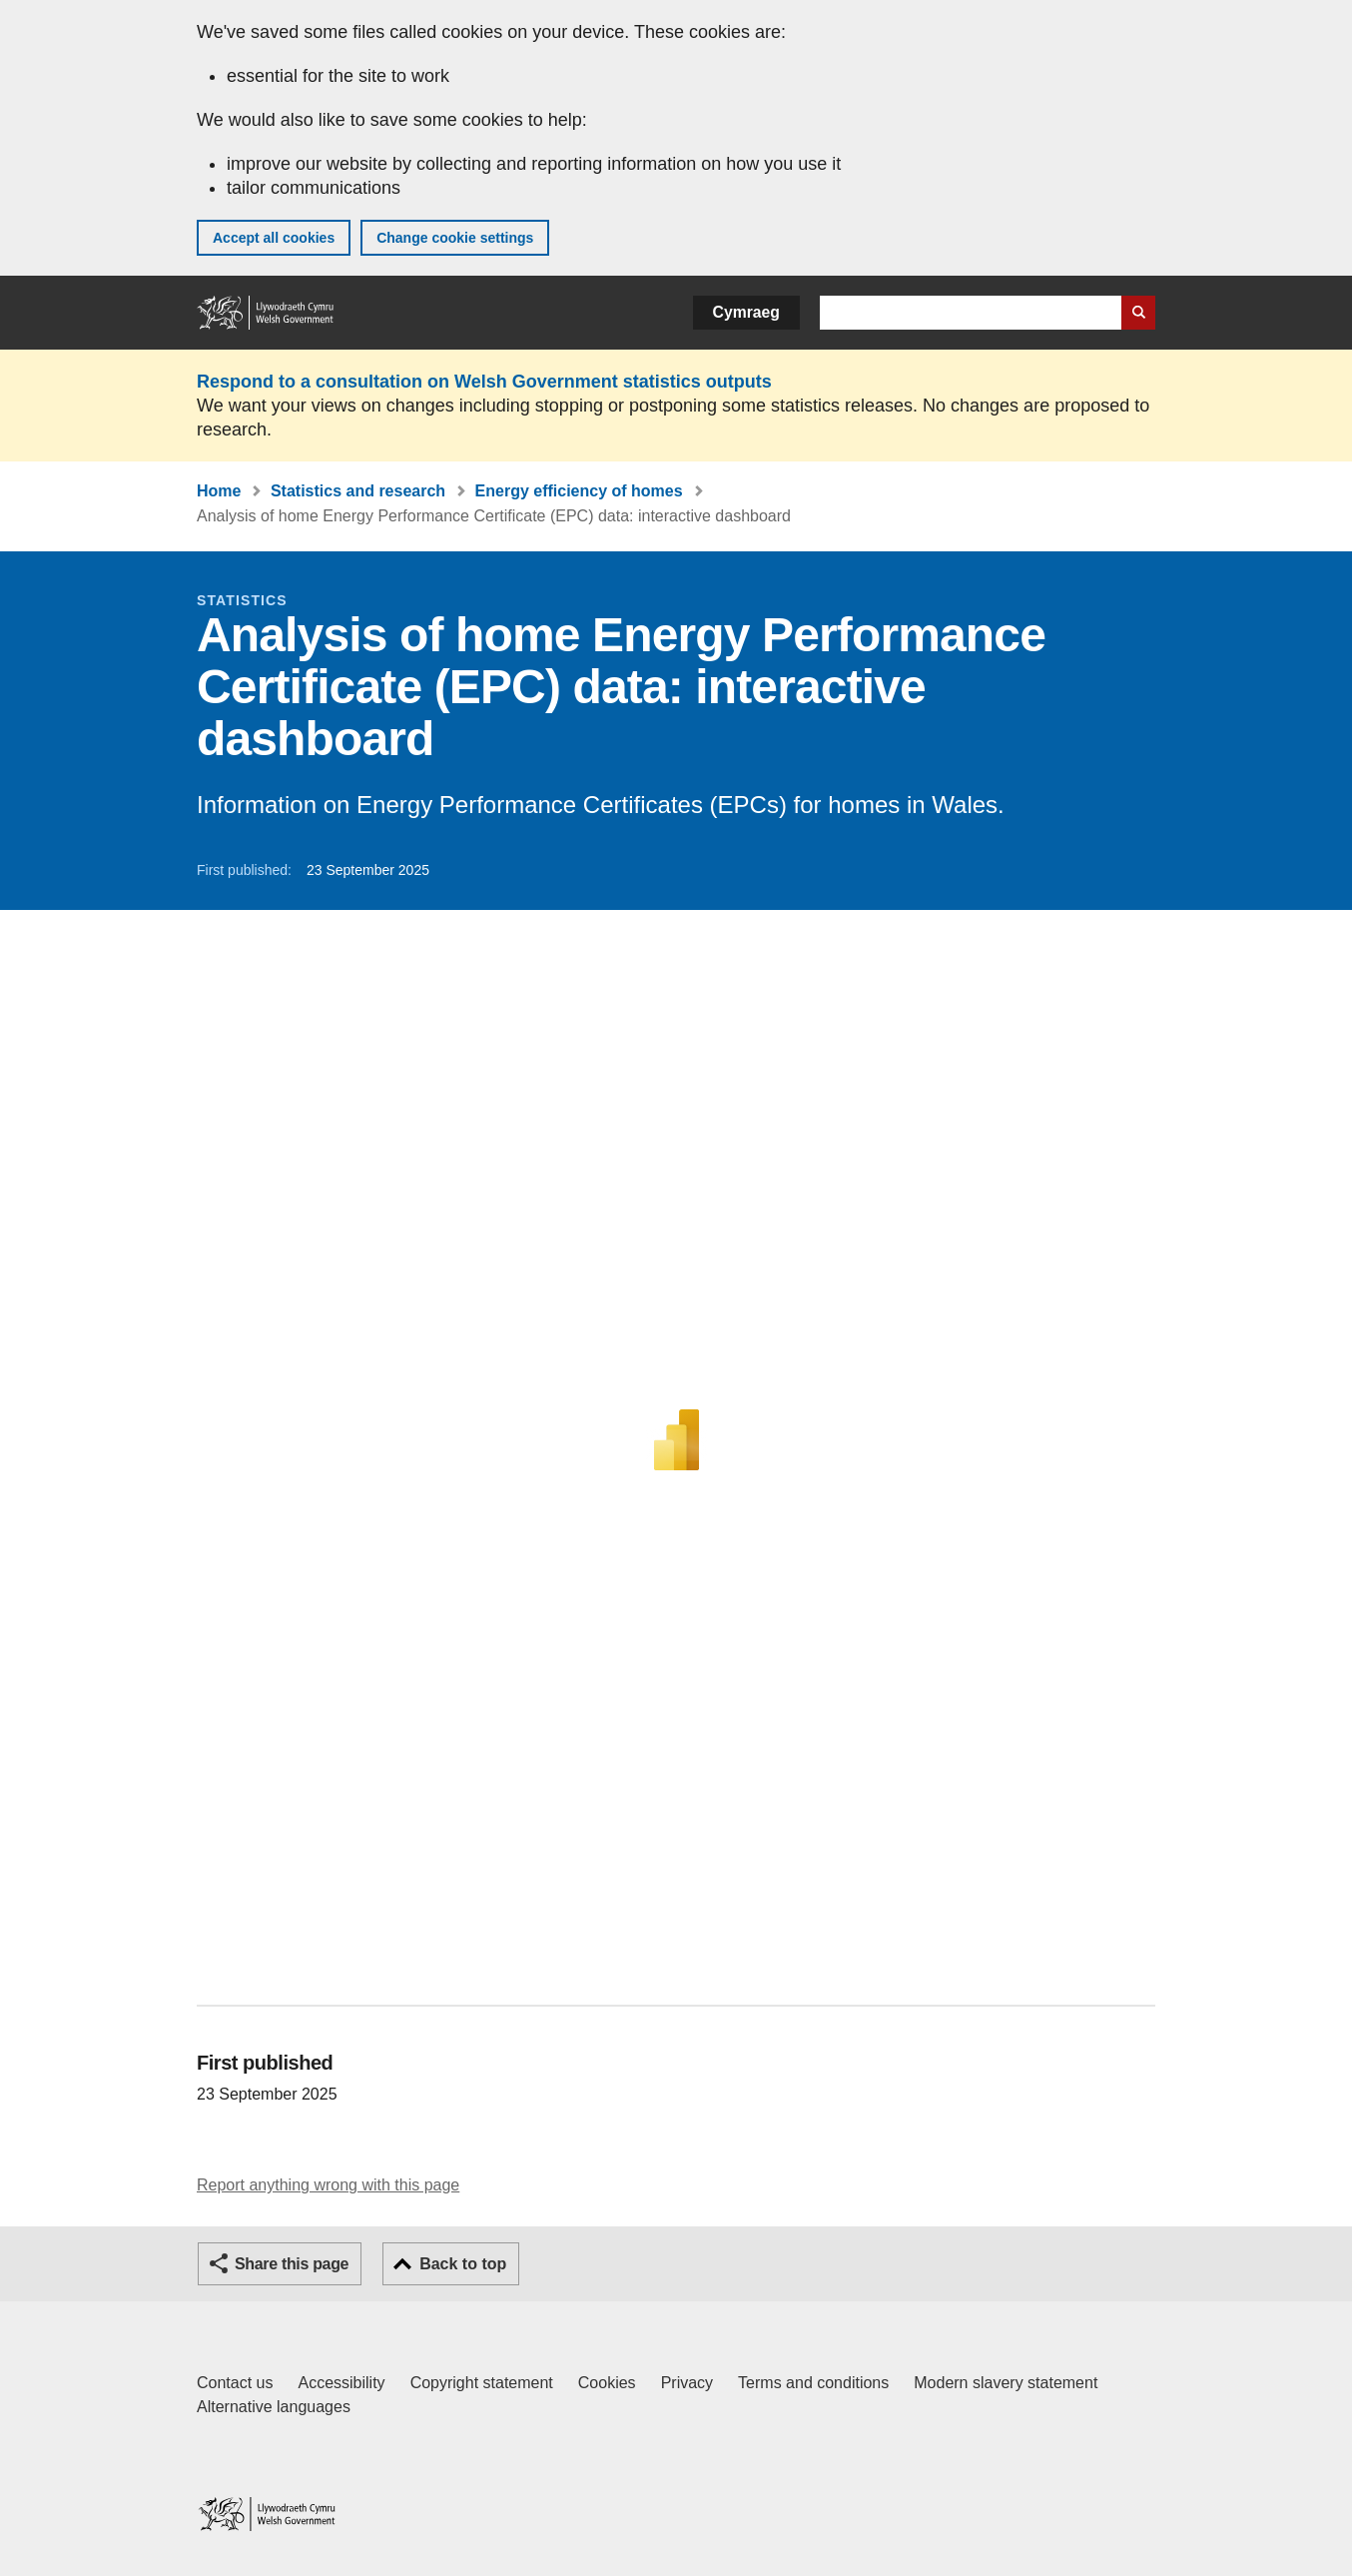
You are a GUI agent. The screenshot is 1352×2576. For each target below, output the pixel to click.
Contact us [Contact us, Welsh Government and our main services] (235, 2382)
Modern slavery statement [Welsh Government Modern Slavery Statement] (1005, 2382)
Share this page (291, 2263)
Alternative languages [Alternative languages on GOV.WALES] (273, 2406)
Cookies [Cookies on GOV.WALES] (607, 2382)
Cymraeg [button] (746, 312)
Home (219, 490)
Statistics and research (358, 490)
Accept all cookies (274, 238)
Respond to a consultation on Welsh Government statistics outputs (484, 382)
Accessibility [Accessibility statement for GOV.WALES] (341, 2382)
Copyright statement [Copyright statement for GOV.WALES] (481, 2382)
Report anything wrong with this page (328, 2184)
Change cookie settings (454, 238)
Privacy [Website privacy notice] (687, 2382)
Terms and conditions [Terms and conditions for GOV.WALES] (813, 2382)
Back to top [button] (462, 2263)
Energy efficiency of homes (579, 490)
